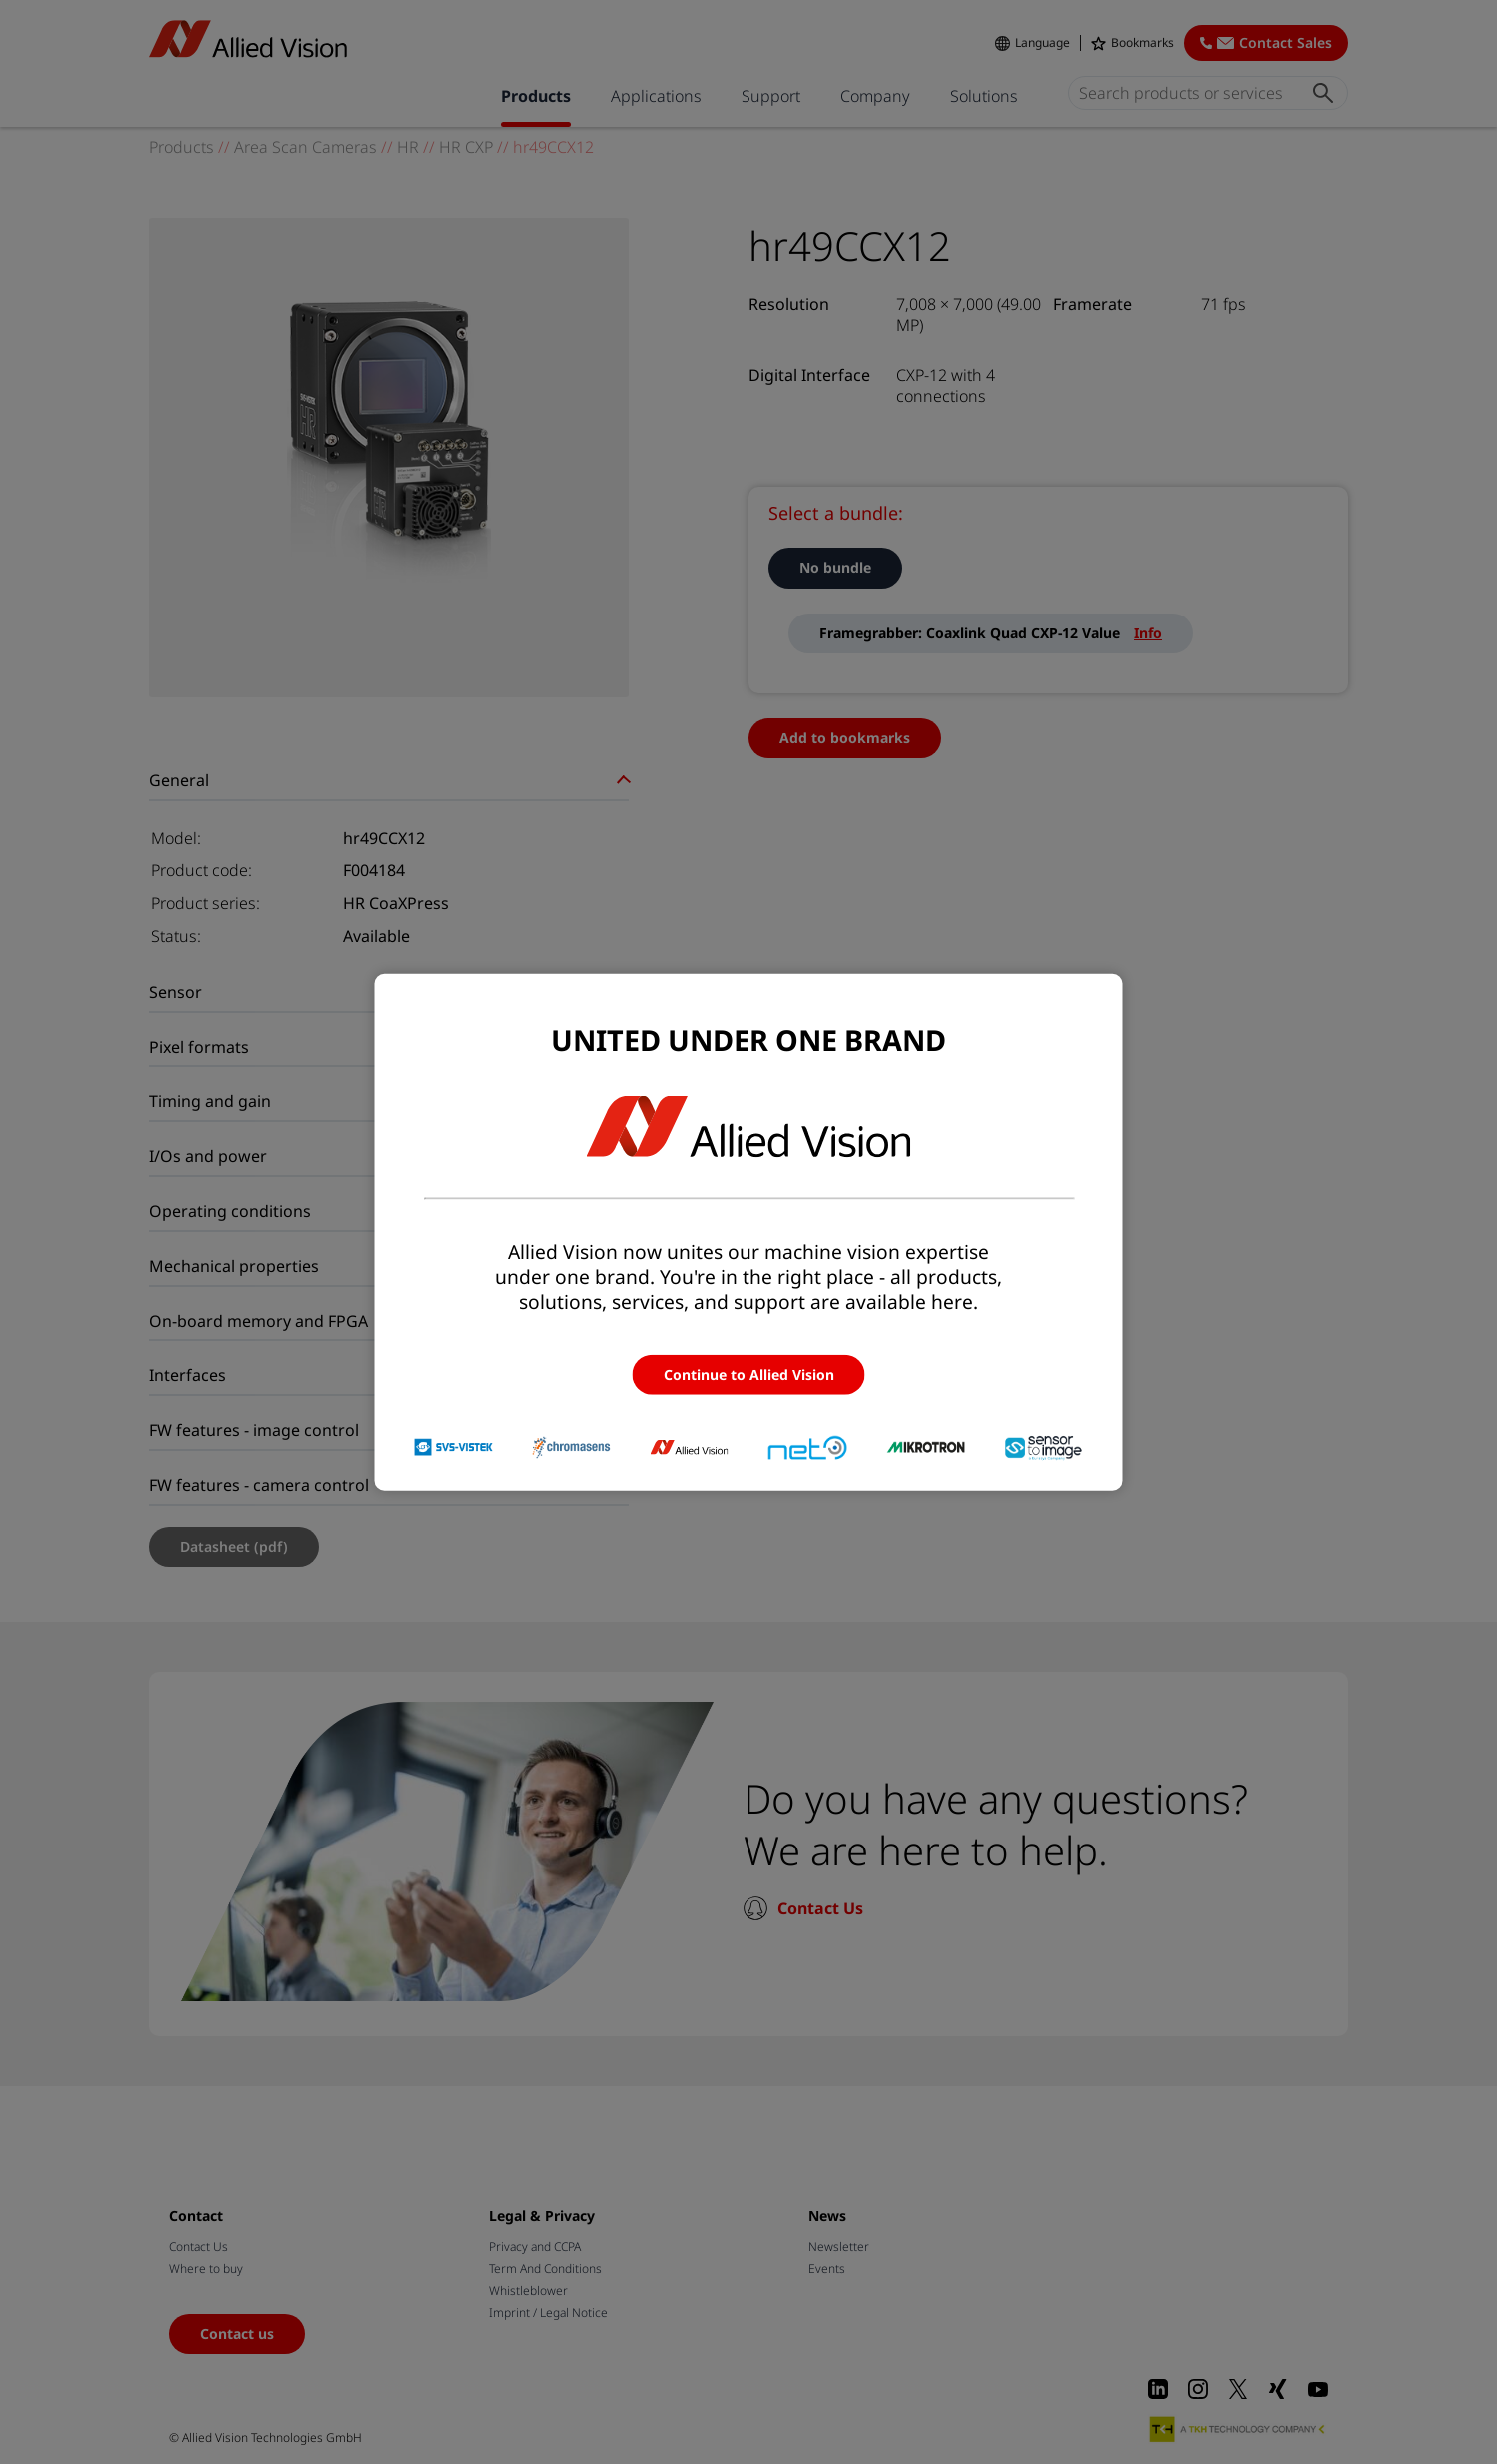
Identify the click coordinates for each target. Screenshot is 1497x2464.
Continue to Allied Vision (749, 1373)
